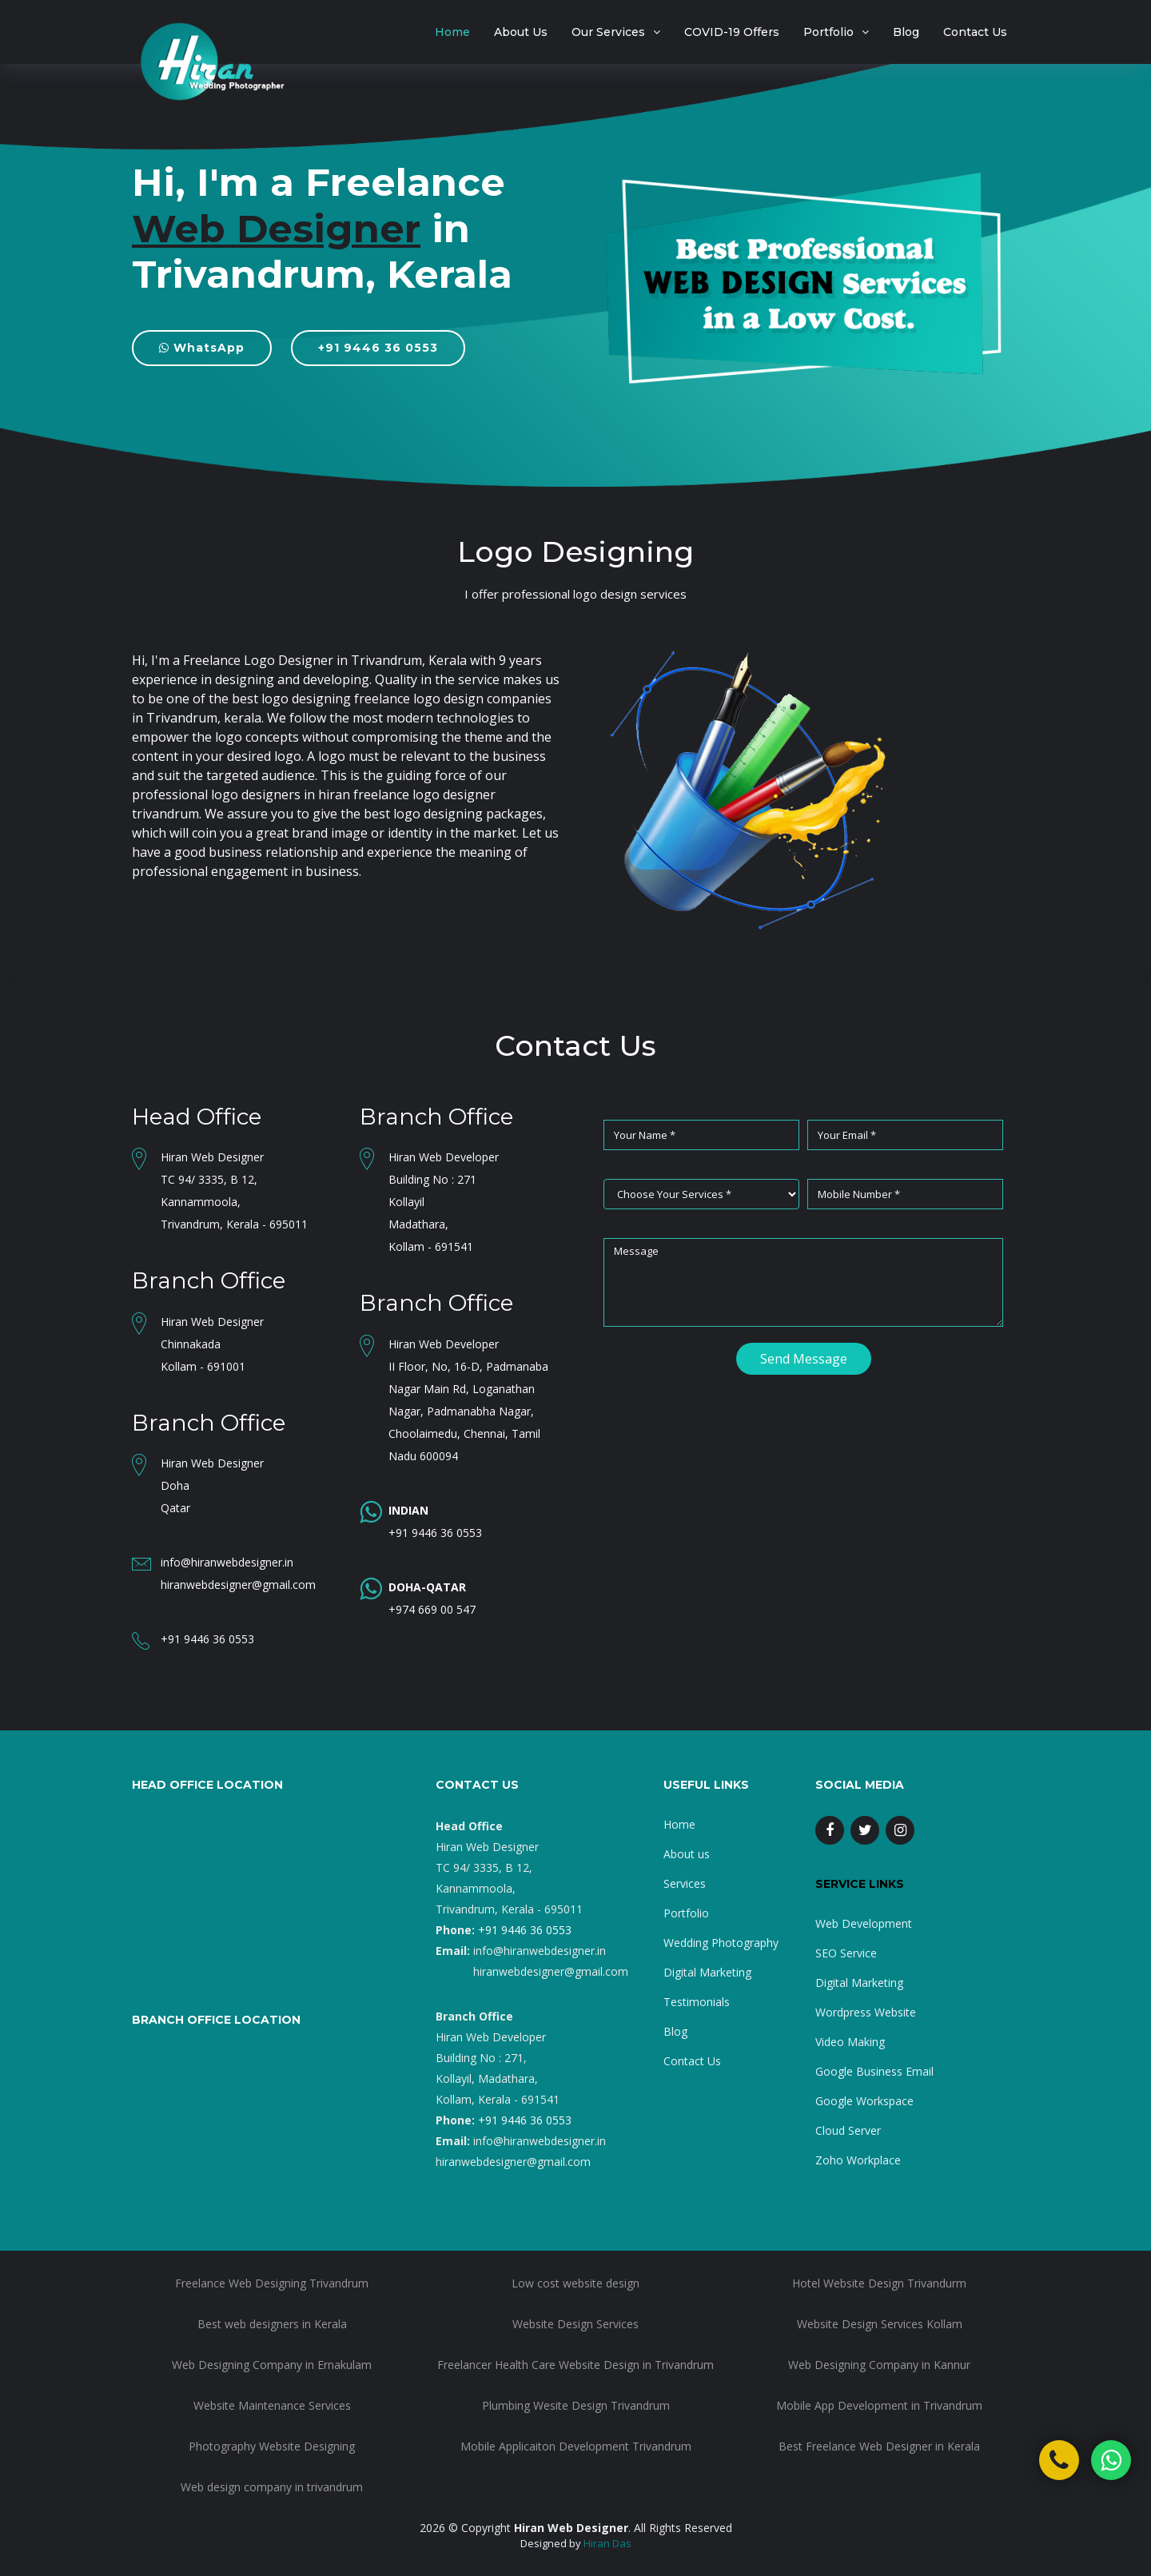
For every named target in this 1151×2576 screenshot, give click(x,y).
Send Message (803, 1359)
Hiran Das (607, 2543)
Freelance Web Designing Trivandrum (271, 2283)
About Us (521, 32)
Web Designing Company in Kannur (879, 2364)
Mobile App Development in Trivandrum (879, 2405)
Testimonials (696, 2001)
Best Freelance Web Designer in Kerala (879, 2446)
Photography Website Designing (272, 2446)
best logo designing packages (453, 813)
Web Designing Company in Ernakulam (272, 2364)
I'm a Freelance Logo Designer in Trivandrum (286, 660)
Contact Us (975, 32)
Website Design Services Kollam (879, 2323)
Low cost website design (575, 2283)
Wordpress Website (865, 2012)
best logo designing (291, 698)
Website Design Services (575, 2323)
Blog (906, 32)
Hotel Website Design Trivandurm (879, 2283)
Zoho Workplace (858, 2160)
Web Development (863, 1923)
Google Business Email (874, 2071)
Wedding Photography (721, 1942)
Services (684, 1883)
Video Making (850, 2041)
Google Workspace (864, 2100)
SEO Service (846, 1953)
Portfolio (828, 32)
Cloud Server (848, 2130)
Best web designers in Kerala (272, 2323)
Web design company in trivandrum (272, 2486)
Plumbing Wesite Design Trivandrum (576, 2405)
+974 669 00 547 (432, 1609)
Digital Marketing (707, 1972)
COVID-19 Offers (731, 32)
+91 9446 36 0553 (378, 347)
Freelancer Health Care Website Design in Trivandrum (575, 2364)
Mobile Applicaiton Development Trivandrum (575, 2446)
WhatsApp (202, 347)
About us (686, 1853)
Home (452, 32)
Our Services (608, 32)
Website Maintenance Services (272, 2405)
